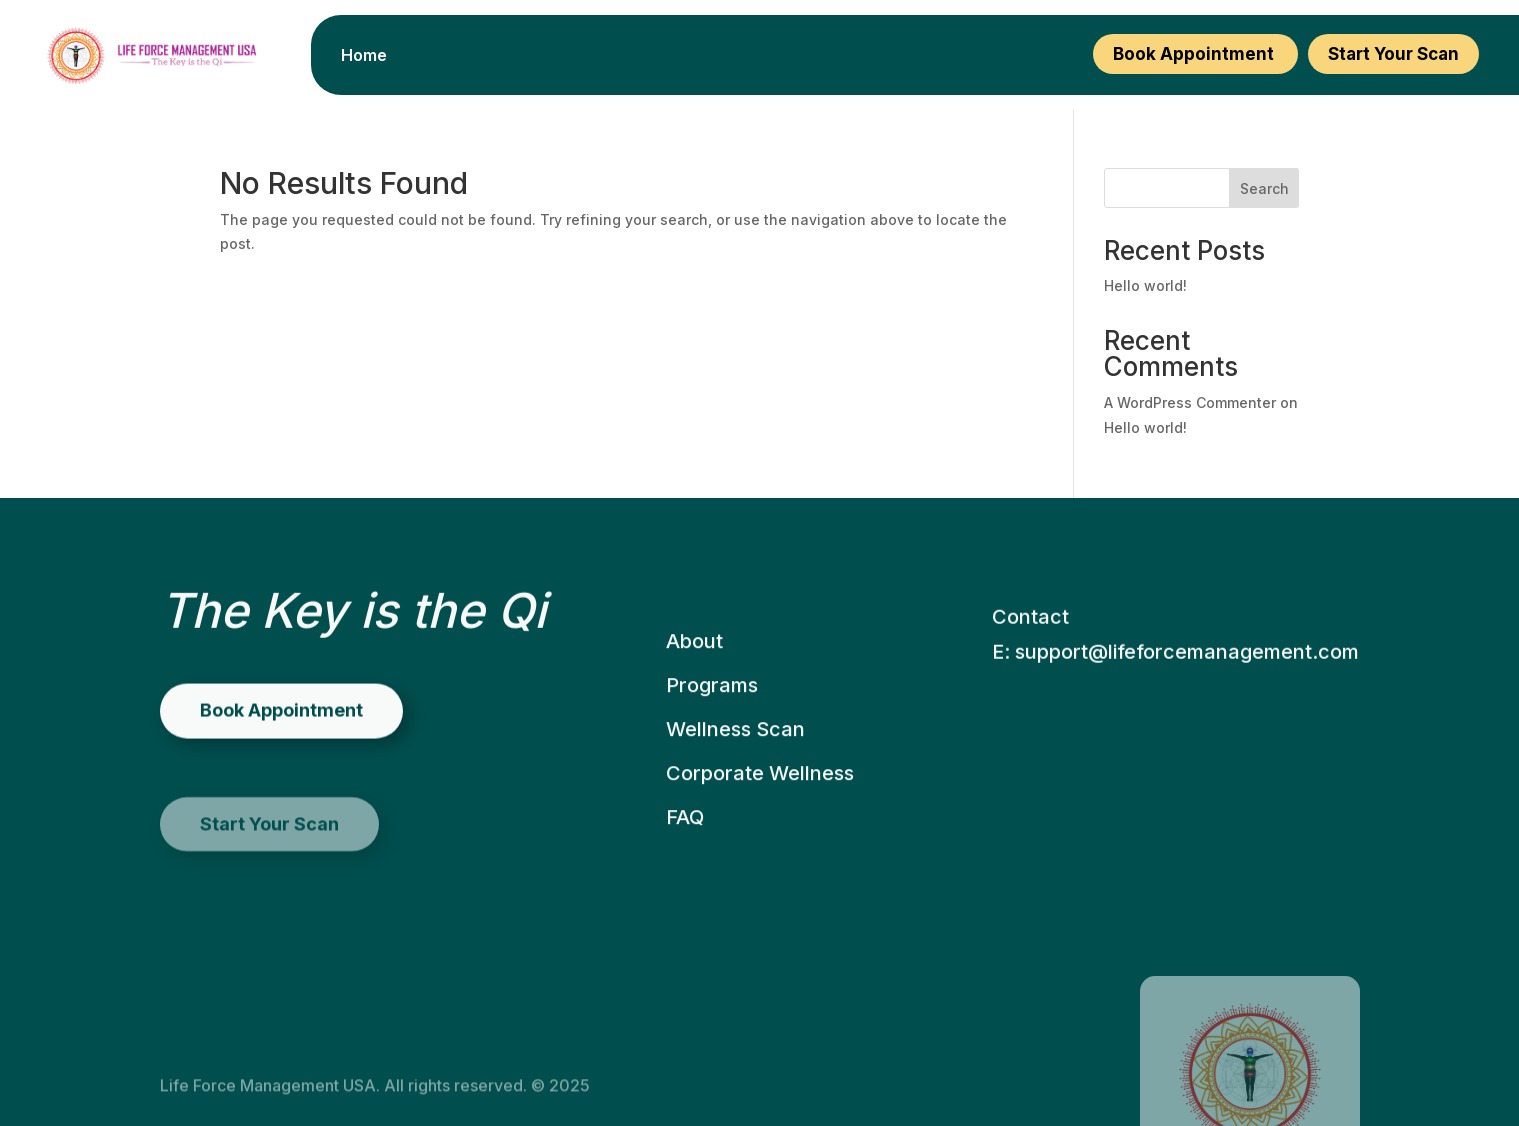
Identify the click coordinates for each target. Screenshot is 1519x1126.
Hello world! (1145, 285)
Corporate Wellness (760, 813)
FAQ (685, 857)
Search (1264, 188)
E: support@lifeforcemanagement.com (1175, 700)
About (694, 681)
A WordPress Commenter (1190, 402)
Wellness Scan (735, 769)
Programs (712, 725)
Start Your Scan (1393, 54)
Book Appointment (1195, 54)
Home (364, 56)
